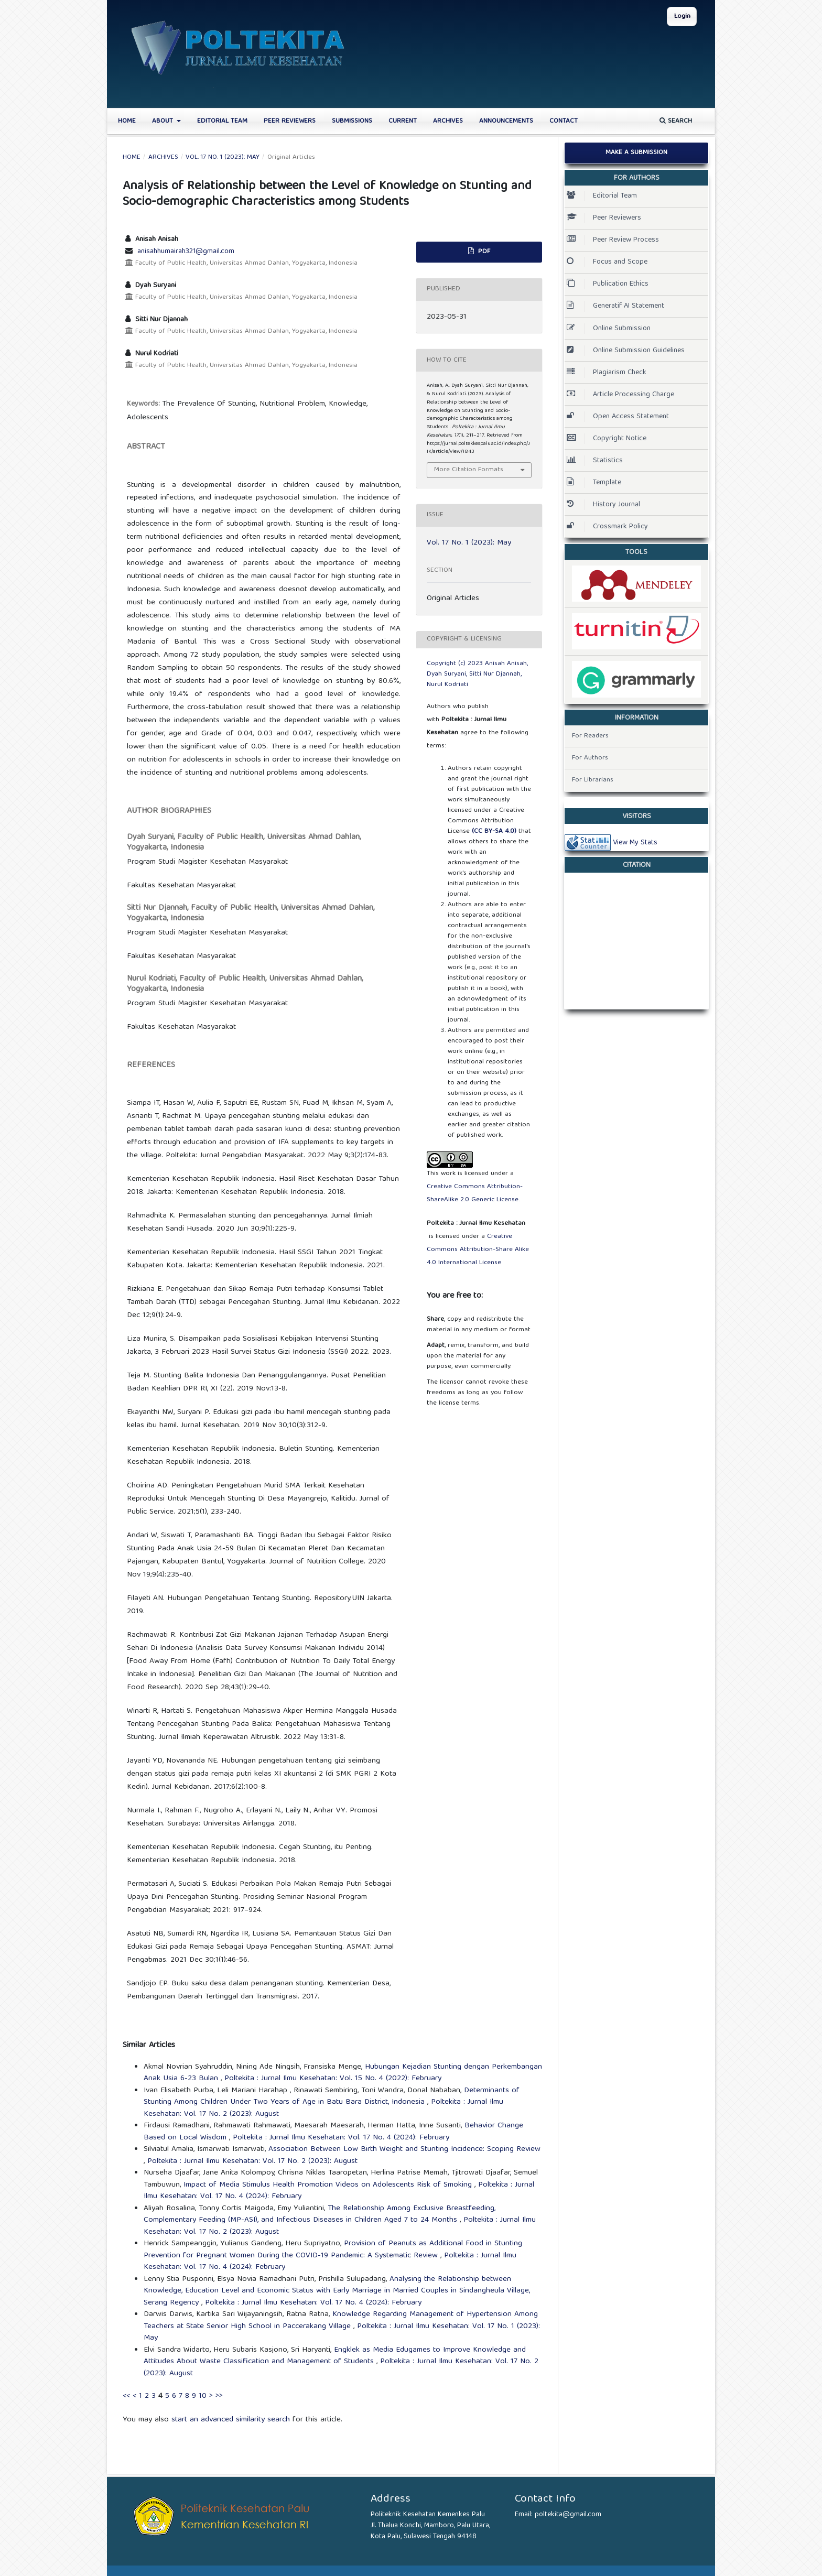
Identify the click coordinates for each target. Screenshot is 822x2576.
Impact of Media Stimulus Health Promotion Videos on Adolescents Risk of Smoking (328, 2185)
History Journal (603, 504)
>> (219, 2396)
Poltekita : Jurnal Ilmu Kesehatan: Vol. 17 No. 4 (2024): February (341, 2138)
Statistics (595, 460)
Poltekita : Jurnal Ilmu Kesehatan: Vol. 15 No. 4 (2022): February (332, 2078)
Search (675, 121)
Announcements (506, 121)
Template (594, 482)
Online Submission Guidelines (626, 350)
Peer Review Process (613, 240)
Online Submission (609, 328)
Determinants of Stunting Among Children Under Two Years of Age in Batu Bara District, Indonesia (332, 2097)
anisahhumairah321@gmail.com (185, 251)
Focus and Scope (607, 262)
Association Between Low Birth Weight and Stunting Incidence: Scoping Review (404, 2149)
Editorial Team (222, 121)
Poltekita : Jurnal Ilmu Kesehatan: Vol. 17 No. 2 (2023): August (252, 2161)
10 (203, 2396)
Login (682, 16)
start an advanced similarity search (230, 2420)
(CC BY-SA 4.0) (494, 831)
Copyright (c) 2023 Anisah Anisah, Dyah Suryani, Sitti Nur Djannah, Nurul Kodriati (477, 674)
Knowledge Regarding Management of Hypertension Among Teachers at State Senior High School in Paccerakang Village (341, 2320)
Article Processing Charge (620, 394)
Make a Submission (636, 153)
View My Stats (635, 842)
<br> (636, 938)
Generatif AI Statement (615, 306)
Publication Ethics (607, 284)
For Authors (590, 758)
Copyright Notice (606, 438)
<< (126, 2396)
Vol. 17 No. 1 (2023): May (222, 158)
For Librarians (592, 780)
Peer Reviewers (290, 121)
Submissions (352, 121)
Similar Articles (149, 2045)
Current (402, 121)
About (163, 121)
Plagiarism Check (606, 372)
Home (127, 121)
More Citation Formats (468, 470)
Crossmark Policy (607, 526)
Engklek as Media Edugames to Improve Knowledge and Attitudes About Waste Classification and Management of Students (335, 2356)
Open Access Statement (618, 416)
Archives (448, 121)
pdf (483, 252)
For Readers (590, 736)
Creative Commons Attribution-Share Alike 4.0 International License (478, 1250)
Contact (563, 121)
